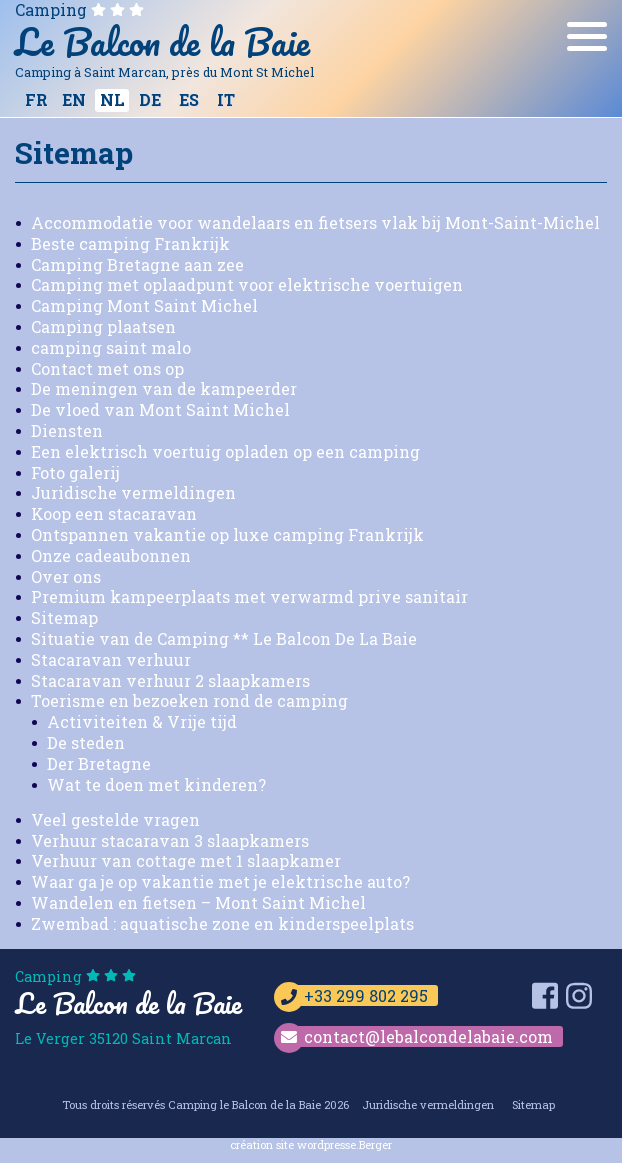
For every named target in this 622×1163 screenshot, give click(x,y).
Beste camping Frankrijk (130, 243)
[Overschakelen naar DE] (149, 101)
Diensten (67, 430)
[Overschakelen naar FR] (36, 101)
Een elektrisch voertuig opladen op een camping (225, 451)
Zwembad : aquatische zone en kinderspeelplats (222, 923)
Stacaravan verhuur (111, 659)
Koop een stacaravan (114, 513)
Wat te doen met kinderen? (156, 784)
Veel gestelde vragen (115, 819)
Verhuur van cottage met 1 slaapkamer (186, 860)
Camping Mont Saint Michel (144, 305)
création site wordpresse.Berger (311, 1144)
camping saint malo (111, 347)
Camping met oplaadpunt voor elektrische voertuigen (247, 284)
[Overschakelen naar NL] (112, 101)
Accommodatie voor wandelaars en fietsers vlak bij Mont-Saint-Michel (315, 222)
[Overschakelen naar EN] (73, 101)
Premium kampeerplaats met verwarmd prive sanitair (249, 596)
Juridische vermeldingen (133, 492)
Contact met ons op (107, 368)
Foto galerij (75, 472)
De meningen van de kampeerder (164, 388)
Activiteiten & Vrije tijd (142, 721)
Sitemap (64, 617)
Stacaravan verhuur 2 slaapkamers (170, 680)
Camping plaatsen (103, 326)
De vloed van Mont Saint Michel (160, 409)
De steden (86, 742)
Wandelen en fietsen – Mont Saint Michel (198, 902)
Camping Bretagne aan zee (137, 264)
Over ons (66, 576)
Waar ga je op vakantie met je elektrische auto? (220, 881)
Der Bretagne (99, 763)
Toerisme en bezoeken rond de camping (189, 700)
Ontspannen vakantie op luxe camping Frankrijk (227, 534)
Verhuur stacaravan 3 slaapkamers (170, 840)
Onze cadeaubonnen (111, 555)
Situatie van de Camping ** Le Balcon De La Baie (224, 638)
